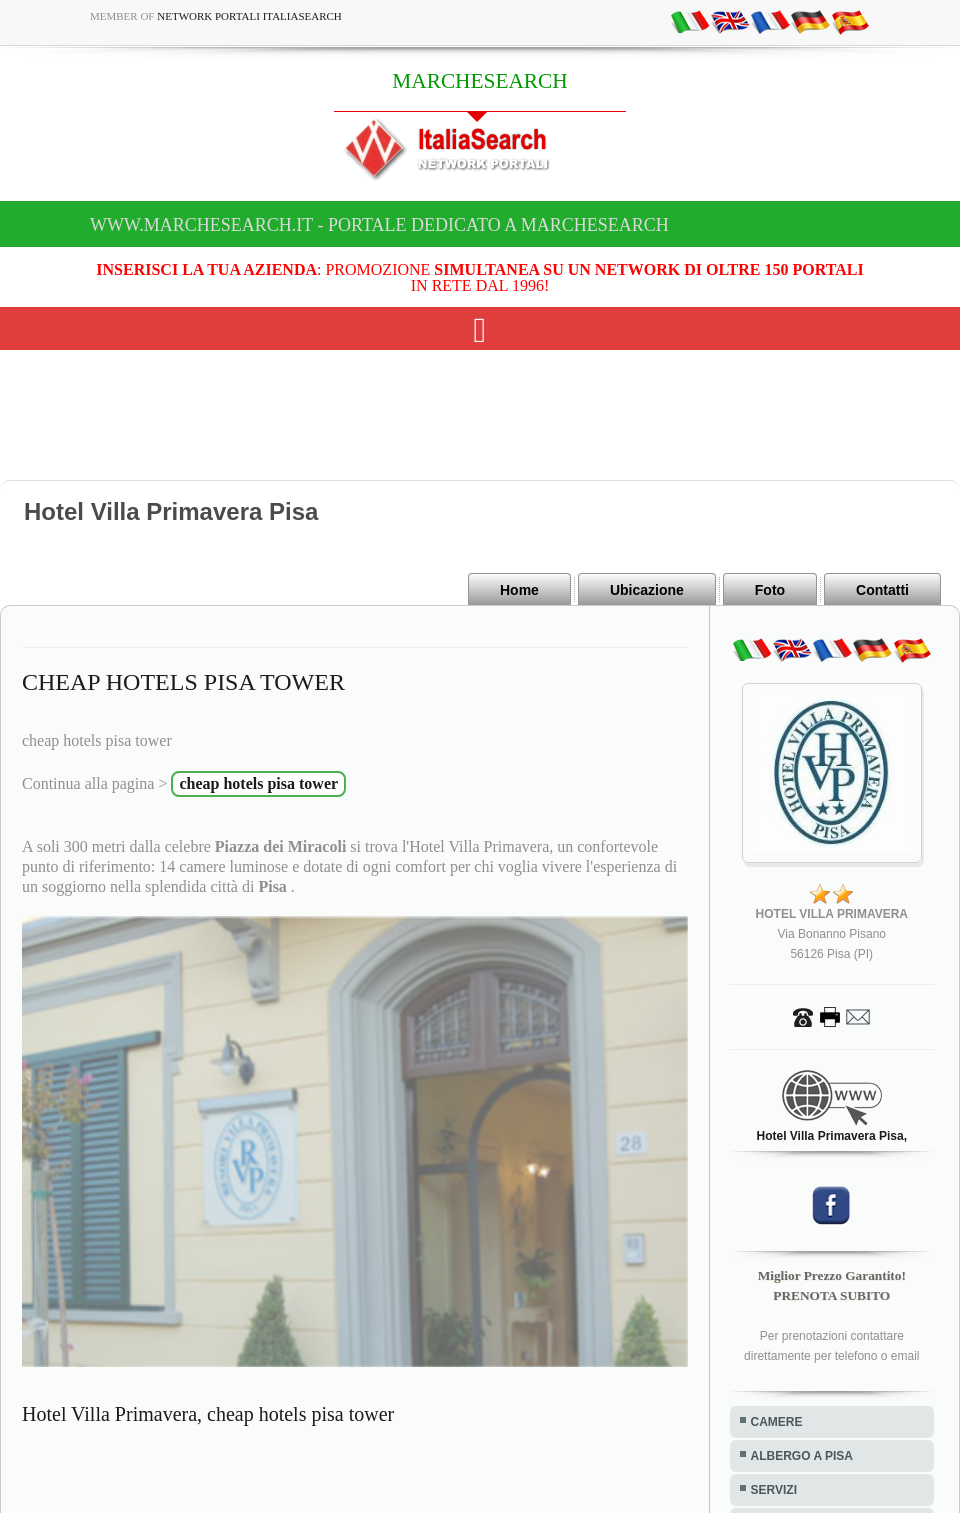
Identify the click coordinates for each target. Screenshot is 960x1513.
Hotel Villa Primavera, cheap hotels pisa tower (208, 1414)
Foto (770, 590)
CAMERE (777, 1422)
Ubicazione (647, 590)
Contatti (882, 590)
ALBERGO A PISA (802, 1456)
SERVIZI (774, 1490)
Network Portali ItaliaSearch (249, 16)
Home (519, 590)
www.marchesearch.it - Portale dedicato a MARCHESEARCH (379, 225)
